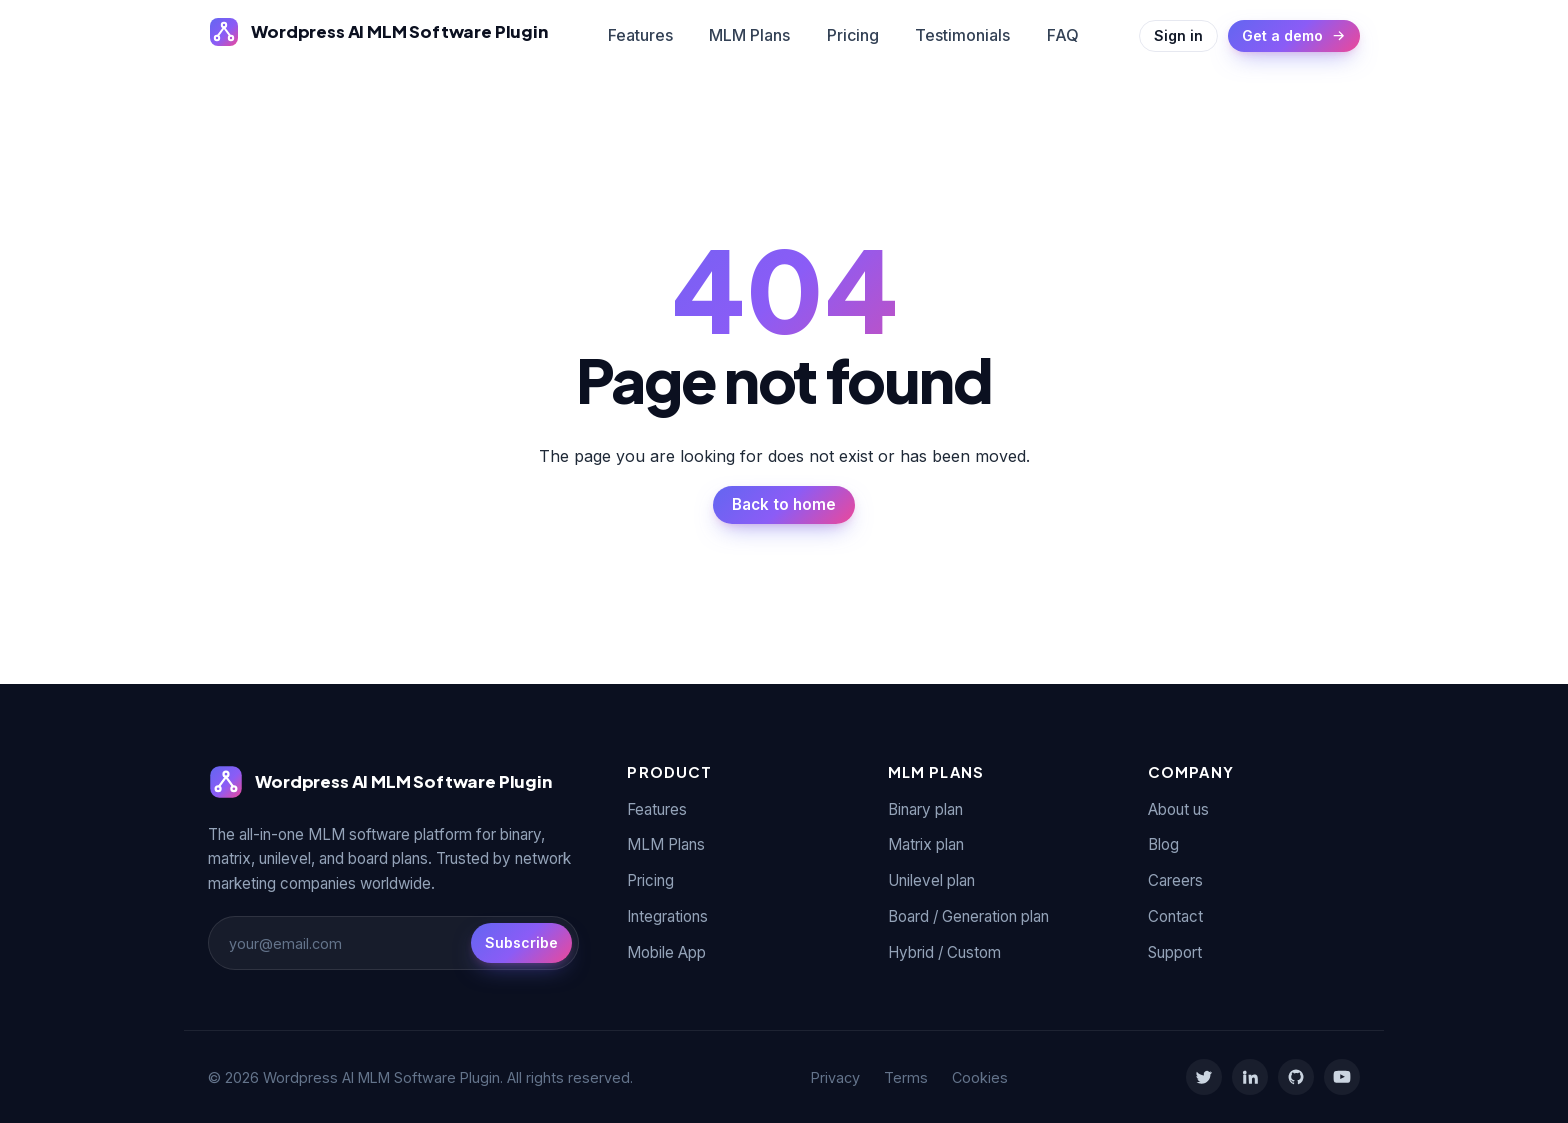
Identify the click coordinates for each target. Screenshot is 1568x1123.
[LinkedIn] (1250, 1077)
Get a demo (1294, 35)
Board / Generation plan (968, 916)
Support (1175, 952)
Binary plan (925, 809)
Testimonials (962, 35)
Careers (1175, 880)
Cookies (980, 1077)
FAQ (1063, 35)
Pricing (853, 35)
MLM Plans (749, 35)
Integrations (667, 916)
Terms (906, 1077)
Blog (1163, 844)
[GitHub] (1296, 1077)
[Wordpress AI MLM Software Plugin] (378, 32)
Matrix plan (926, 844)
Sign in (1178, 35)
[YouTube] (1342, 1077)
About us (1178, 809)
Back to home (784, 504)
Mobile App (666, 952)
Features (640, 35)
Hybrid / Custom (944, 952)
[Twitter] (1204, 1077)
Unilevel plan (931, 880)
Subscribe (521, 942)
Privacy (835, 1077)
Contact (1175, 916)
